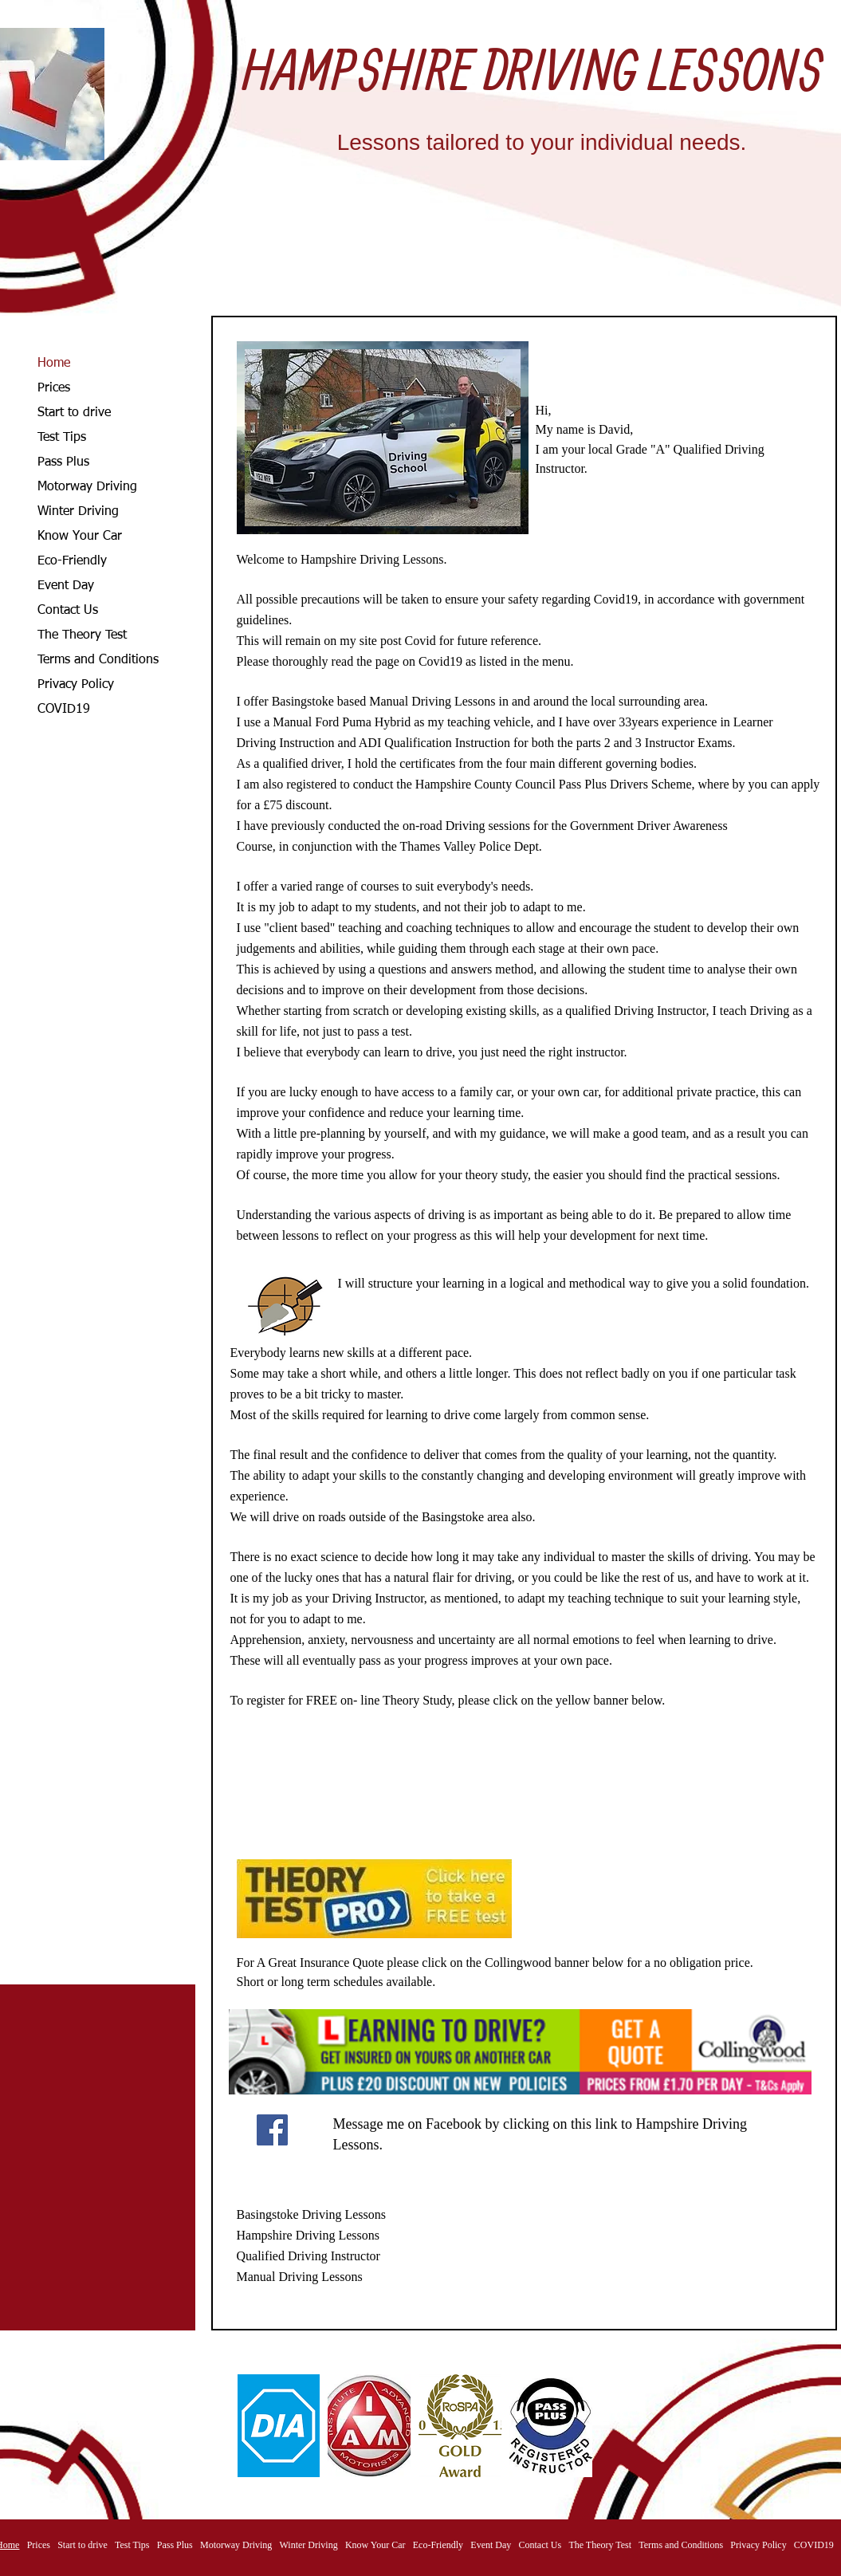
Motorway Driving (87, 487)
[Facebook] (272, 2129)
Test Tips (61, 437)
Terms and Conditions (98, 660)
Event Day (65, 586)
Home (53, 363)
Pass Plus (63, 462)
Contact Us (67, 610)
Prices (53, 388)
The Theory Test (82, 635)
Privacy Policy (75, 684)
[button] (279, 2425)
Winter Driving (78, 511)
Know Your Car (79, 536)
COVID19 (63, 709)
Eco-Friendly (72, 561)
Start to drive (74, 413)
